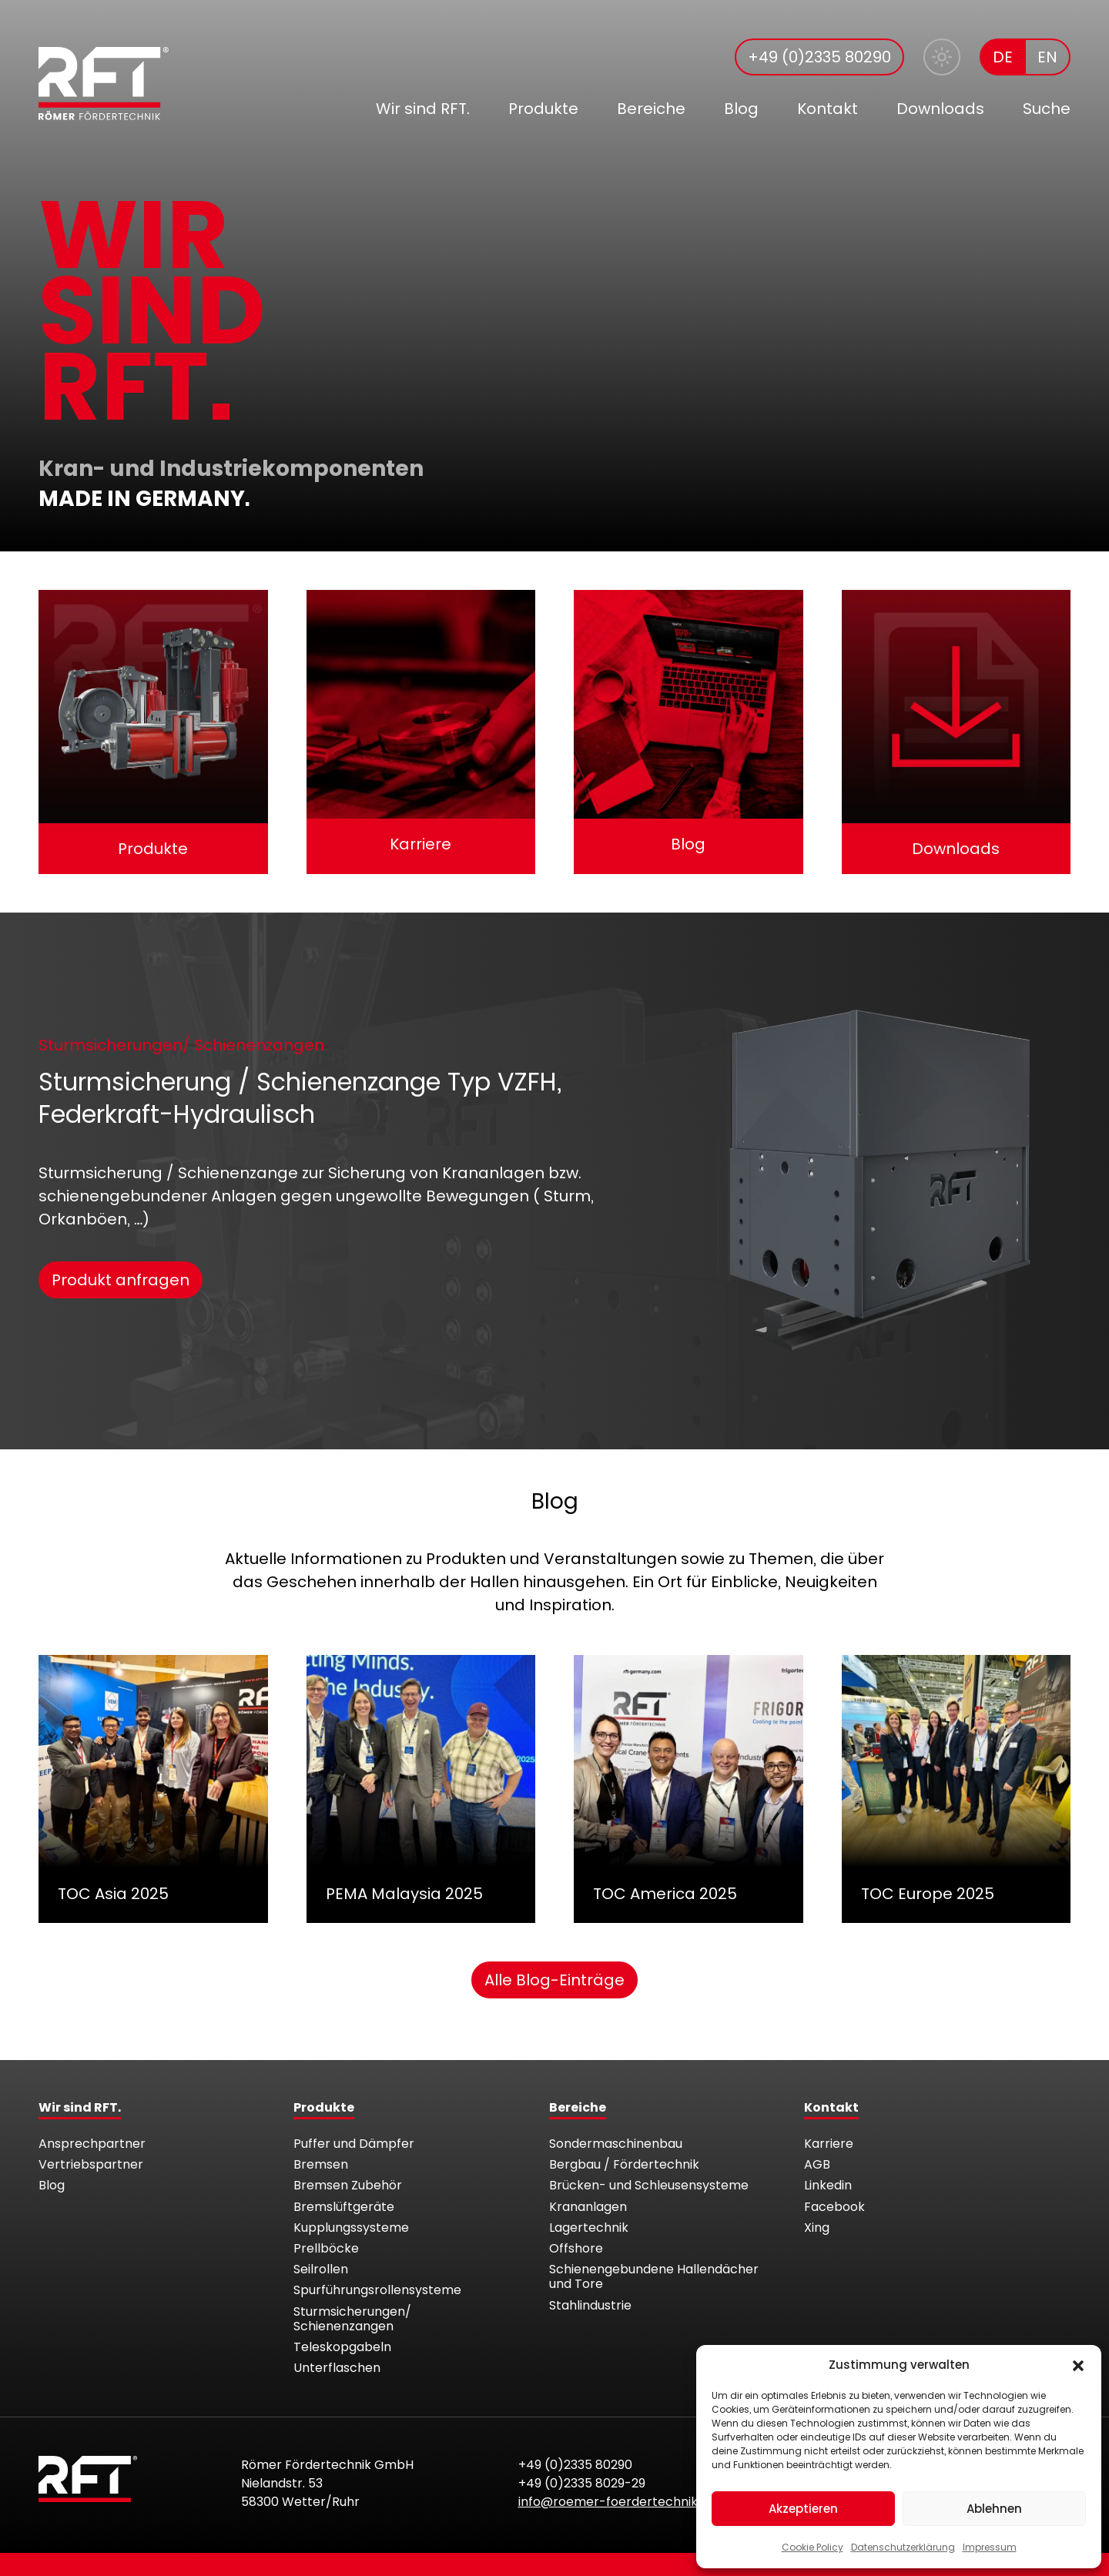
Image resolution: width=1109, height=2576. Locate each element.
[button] (1078, 2365)
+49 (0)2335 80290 (819, 57)
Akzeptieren (803, 2509)
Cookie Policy (812, 2547)
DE (1003, 57)
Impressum (990, 2547)
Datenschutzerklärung (903, 2547)
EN (1047, 57)
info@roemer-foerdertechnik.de (616, 2502)
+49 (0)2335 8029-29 (581, 2483)
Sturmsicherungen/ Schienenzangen (181, 1045)
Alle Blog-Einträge (554, 1980)
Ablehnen (994, 2509)
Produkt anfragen (120, 1280)
